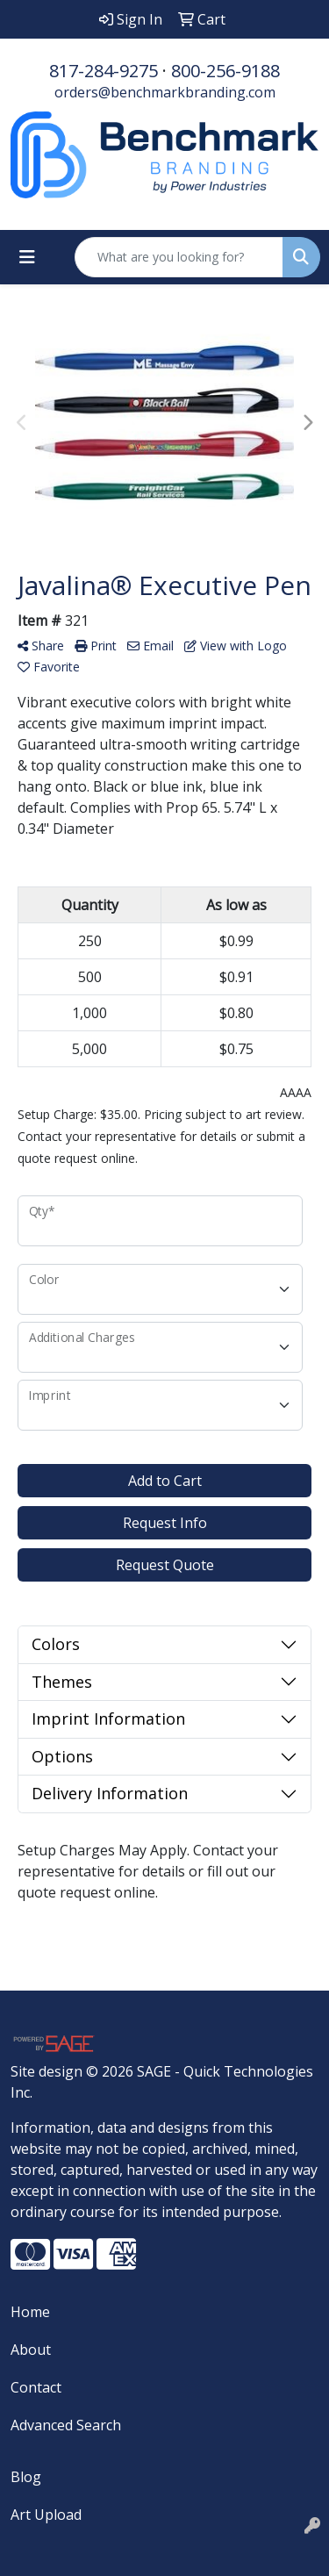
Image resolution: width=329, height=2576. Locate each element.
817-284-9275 (103, 71)
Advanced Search (66, 2425)
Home (30, 2311)
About (31, 2349)
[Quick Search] (179, 257)
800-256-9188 (225, 71)
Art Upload (46, 2514)
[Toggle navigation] (27, 257)
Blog (26, 2476)
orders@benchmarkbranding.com (164, 92)
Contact (36, 2387)
